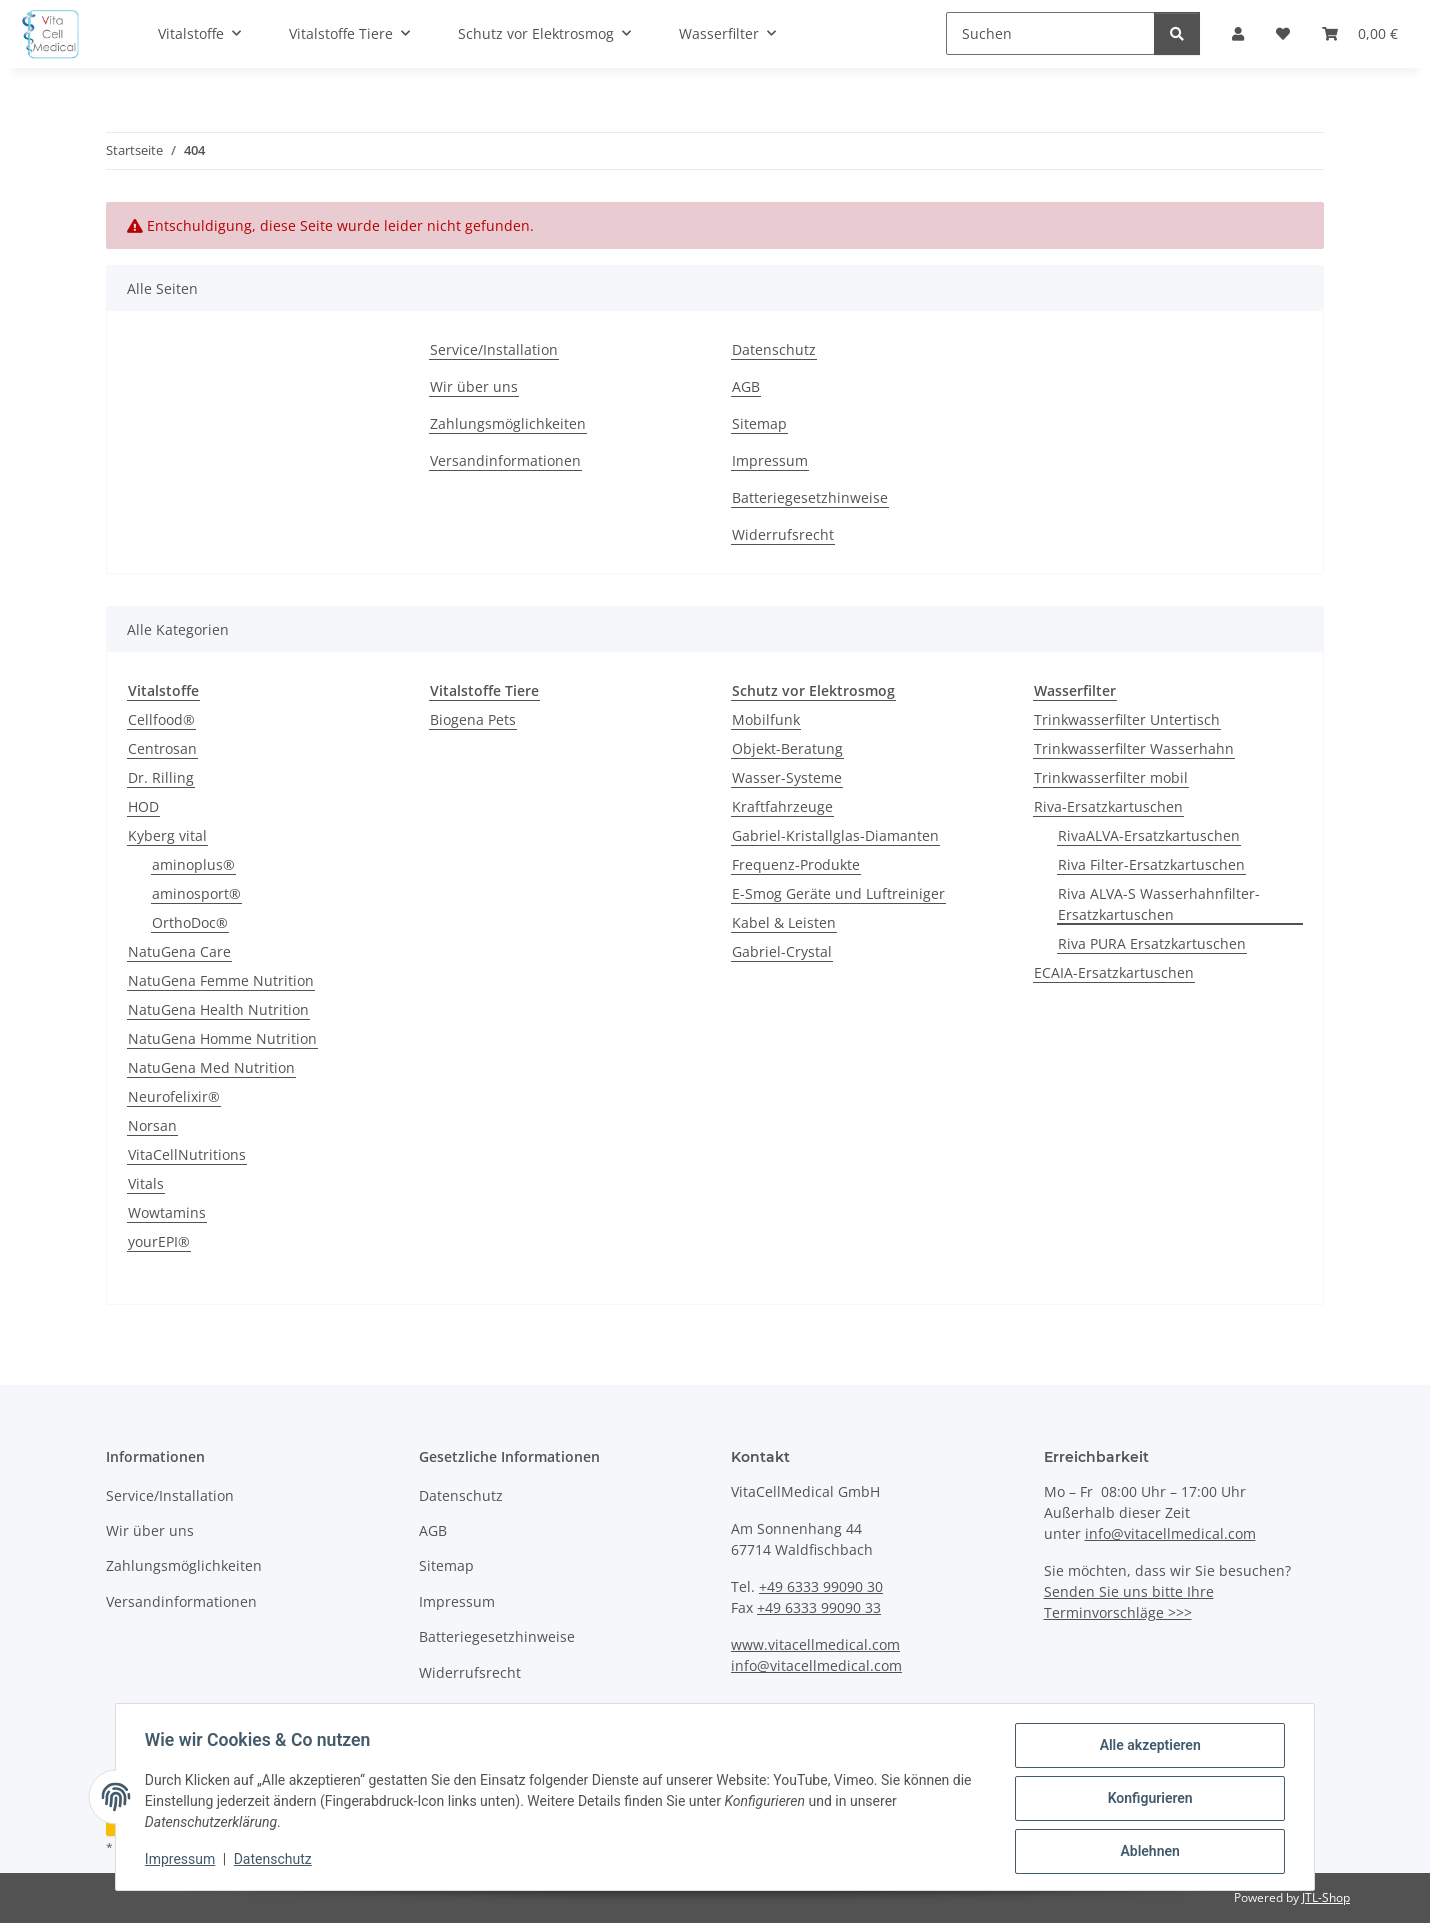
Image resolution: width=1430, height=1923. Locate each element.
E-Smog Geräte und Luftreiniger (838, 893)
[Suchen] (1050, 33)
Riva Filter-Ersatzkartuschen (1151, 864)
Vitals (146, 1183)
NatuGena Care (179, 951)
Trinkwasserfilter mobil (1111, 777)
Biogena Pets (473, 719)
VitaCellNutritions (187, 1154)
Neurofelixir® (174, 1096)
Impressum (183, 1861)
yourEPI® (159, 1241)
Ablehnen (1146, 1852)
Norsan (152, 1125)
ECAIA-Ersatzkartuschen (1114, 972)
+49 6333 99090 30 (821, 1586)
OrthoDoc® (190, 922)
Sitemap (759, 423)
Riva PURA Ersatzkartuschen (1152, 943)
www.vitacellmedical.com (815, 1644)
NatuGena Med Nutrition (211, 1067)
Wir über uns (474, 386)
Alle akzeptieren (1146, 1748)
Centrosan (162, 748)
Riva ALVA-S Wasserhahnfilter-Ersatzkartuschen (1159, 904)
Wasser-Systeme (787, 777)
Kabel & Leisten (784, 922)
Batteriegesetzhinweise (810, 497)
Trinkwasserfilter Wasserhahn (1134, 748)
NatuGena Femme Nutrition (221, 980)
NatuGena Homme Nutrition (222, 1038)
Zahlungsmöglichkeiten (508, 423)
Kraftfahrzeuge (782, 806)
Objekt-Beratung (787, 748)
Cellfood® (161, 719)
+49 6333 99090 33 (819, 1607)
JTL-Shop (1326, 1897)
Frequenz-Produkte (796, 864)
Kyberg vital (167, 835)
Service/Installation (494, 349)
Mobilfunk (766, 719)
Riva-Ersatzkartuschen (1108, 806)
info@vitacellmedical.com (816, 1665)
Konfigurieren (1146, 1800)
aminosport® (196, 893)
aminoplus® (193, 864)
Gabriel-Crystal (782, 951)
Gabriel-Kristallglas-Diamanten (835, 835)
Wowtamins (167, 1212)
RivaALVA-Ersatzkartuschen (1149, 835)
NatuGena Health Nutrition (218, 1009)
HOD (143, 806)
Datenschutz (276, 1861)
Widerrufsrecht (783, 534)
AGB (746, 386)
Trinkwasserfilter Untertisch (1127, 719)
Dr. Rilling (161, 777)
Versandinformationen (505, 460)
